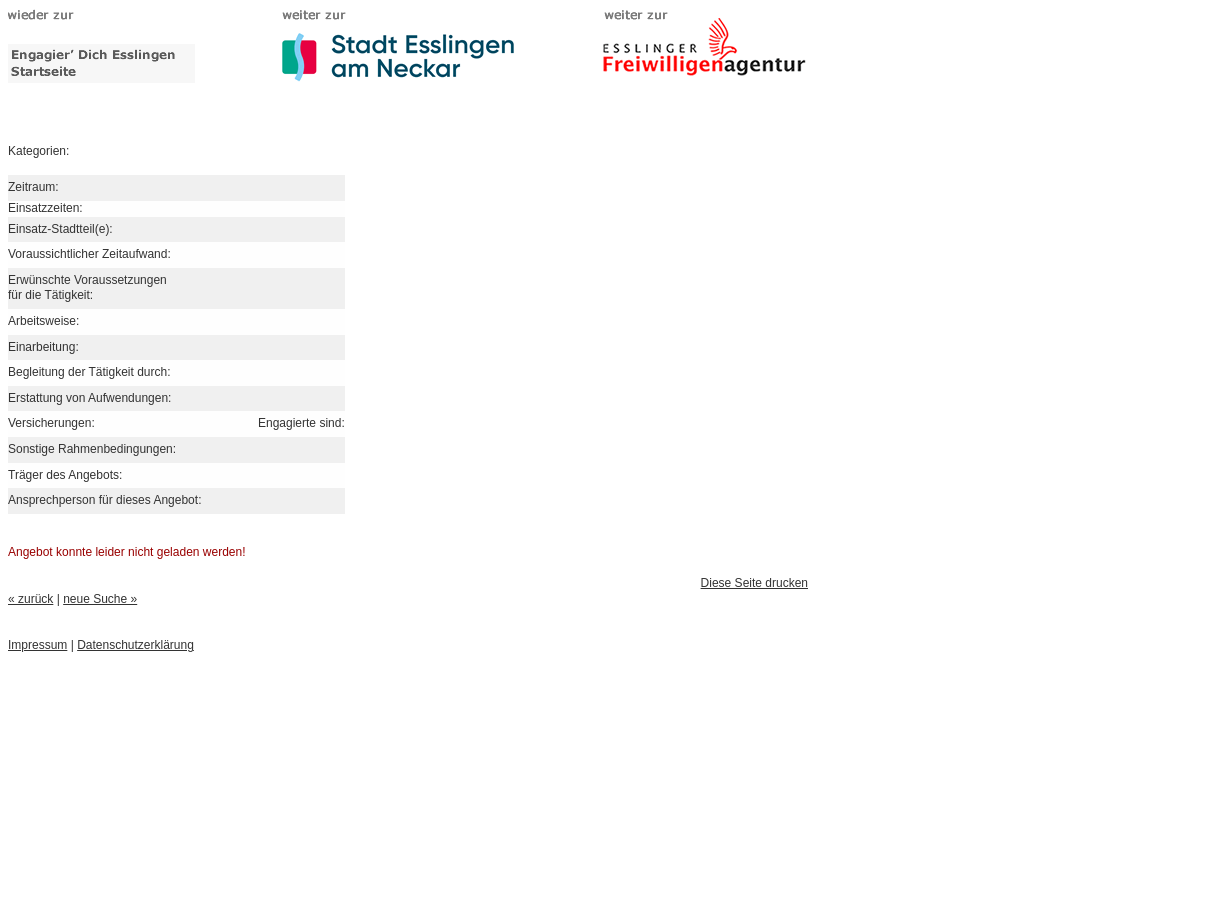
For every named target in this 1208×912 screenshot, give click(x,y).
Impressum (37, 645)
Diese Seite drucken (754, 583)
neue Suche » (100, 599)
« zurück (30, 599)
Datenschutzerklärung (135, 645)
